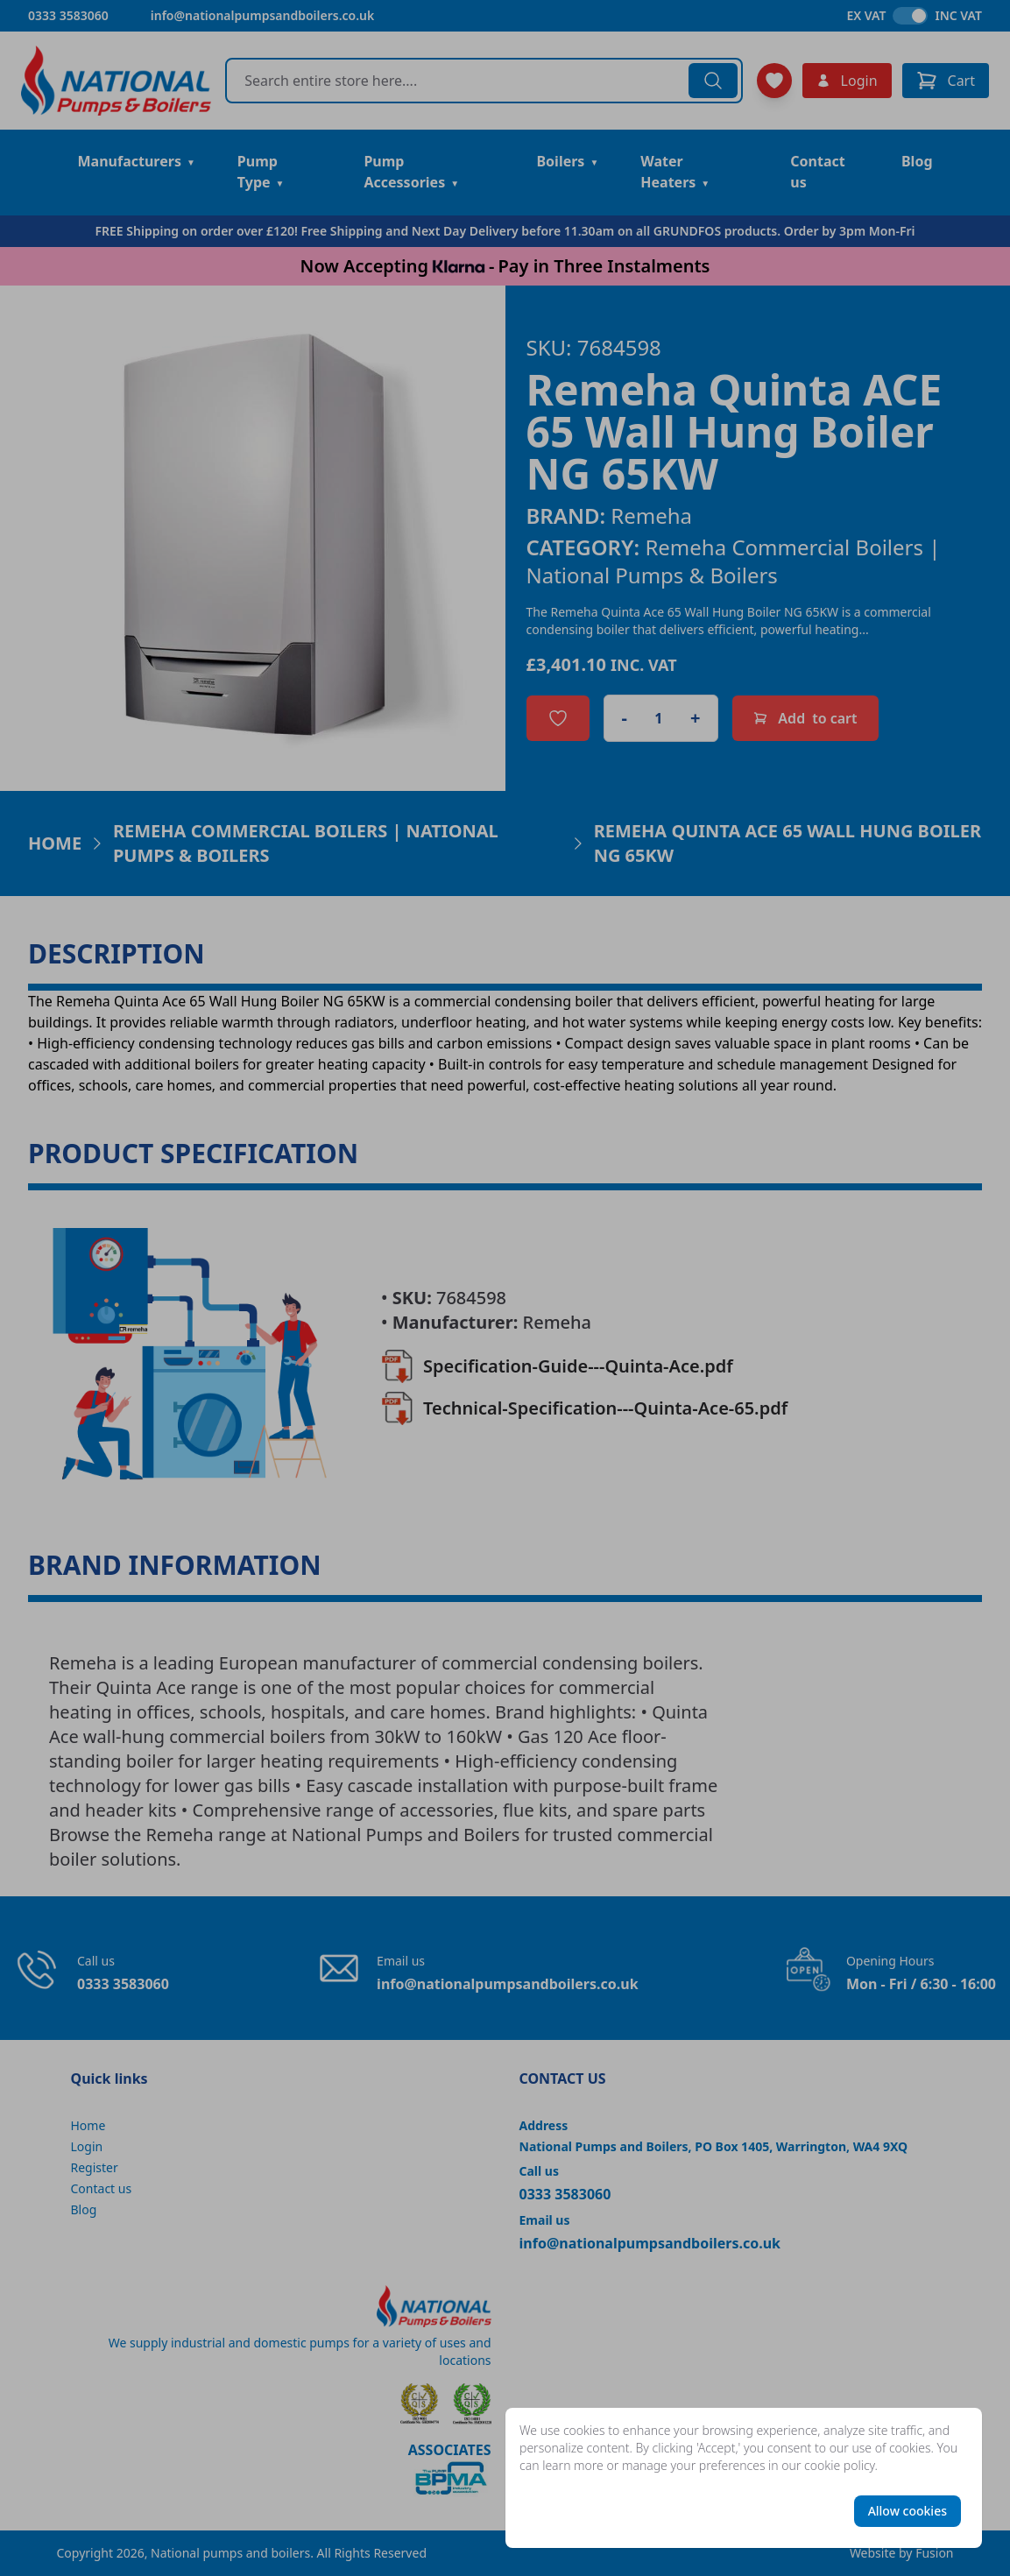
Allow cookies (907, 2510)
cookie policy (839, 2465)
